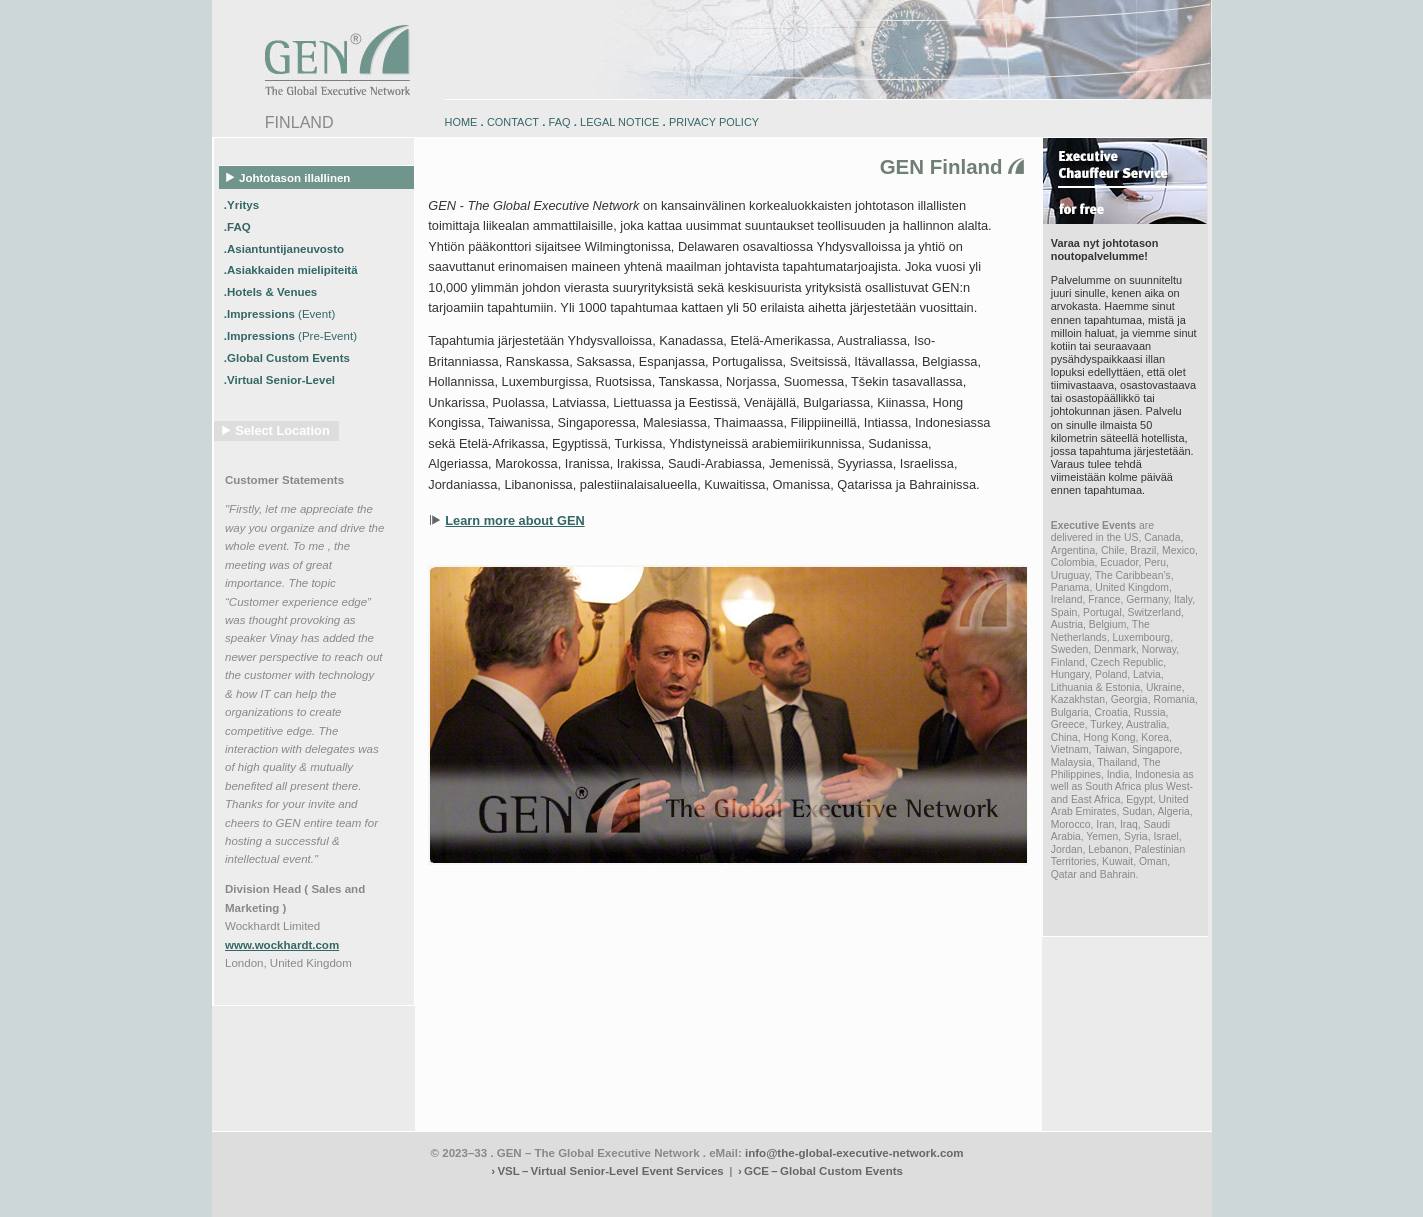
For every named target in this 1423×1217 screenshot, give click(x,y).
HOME (461, 122)
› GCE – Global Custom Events (820, 1171)
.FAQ (239, 226)
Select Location (282, 430)
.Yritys (243, 204)
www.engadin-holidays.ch (368, 1195)
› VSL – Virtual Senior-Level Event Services (607, 1171)
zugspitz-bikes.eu (942, 1195)
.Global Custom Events (288, 358)
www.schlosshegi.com (259, 1210)
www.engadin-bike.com (261, 1195)
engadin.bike (709, 1195)
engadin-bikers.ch (778, 1195)
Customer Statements (284, 480)
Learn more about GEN (514, 520)
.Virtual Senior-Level (281, 379)
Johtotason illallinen (289, 177)
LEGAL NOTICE (619, 122)
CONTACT (513, 122)
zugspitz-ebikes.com (1119, 1195)
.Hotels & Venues (272, 292)
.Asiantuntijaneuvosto (285, 248)
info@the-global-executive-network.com (854, 1153)
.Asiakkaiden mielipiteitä (292, 270)
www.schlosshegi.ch (352, 1210)
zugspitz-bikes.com (861, 1195)
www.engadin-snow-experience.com (503, 1195)
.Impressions (279, 314)
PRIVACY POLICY (714, 122)
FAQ (560, 122)
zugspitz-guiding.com (1027, 1195)
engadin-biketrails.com (631, 1195)
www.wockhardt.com (282, 945)
